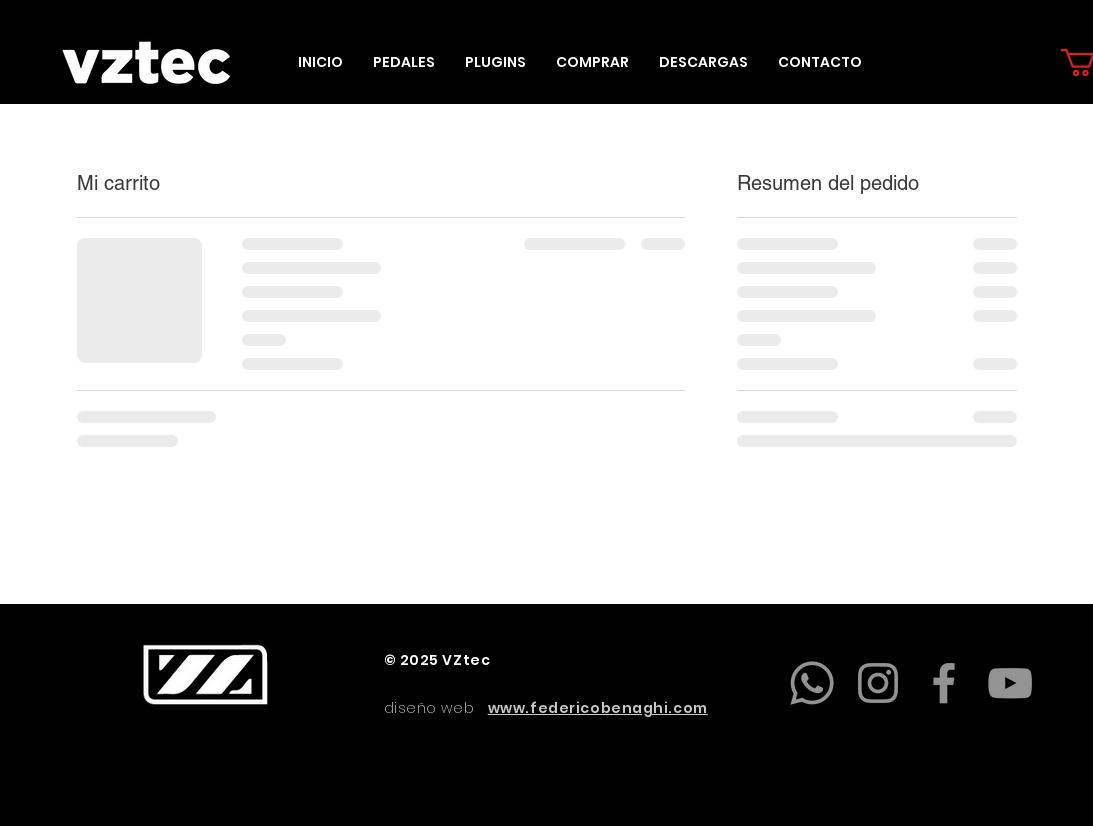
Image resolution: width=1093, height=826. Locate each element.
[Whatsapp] (812, 683)
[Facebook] (944, 683)
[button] (404, 62)
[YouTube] (1010, 683)
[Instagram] (878, 683)
